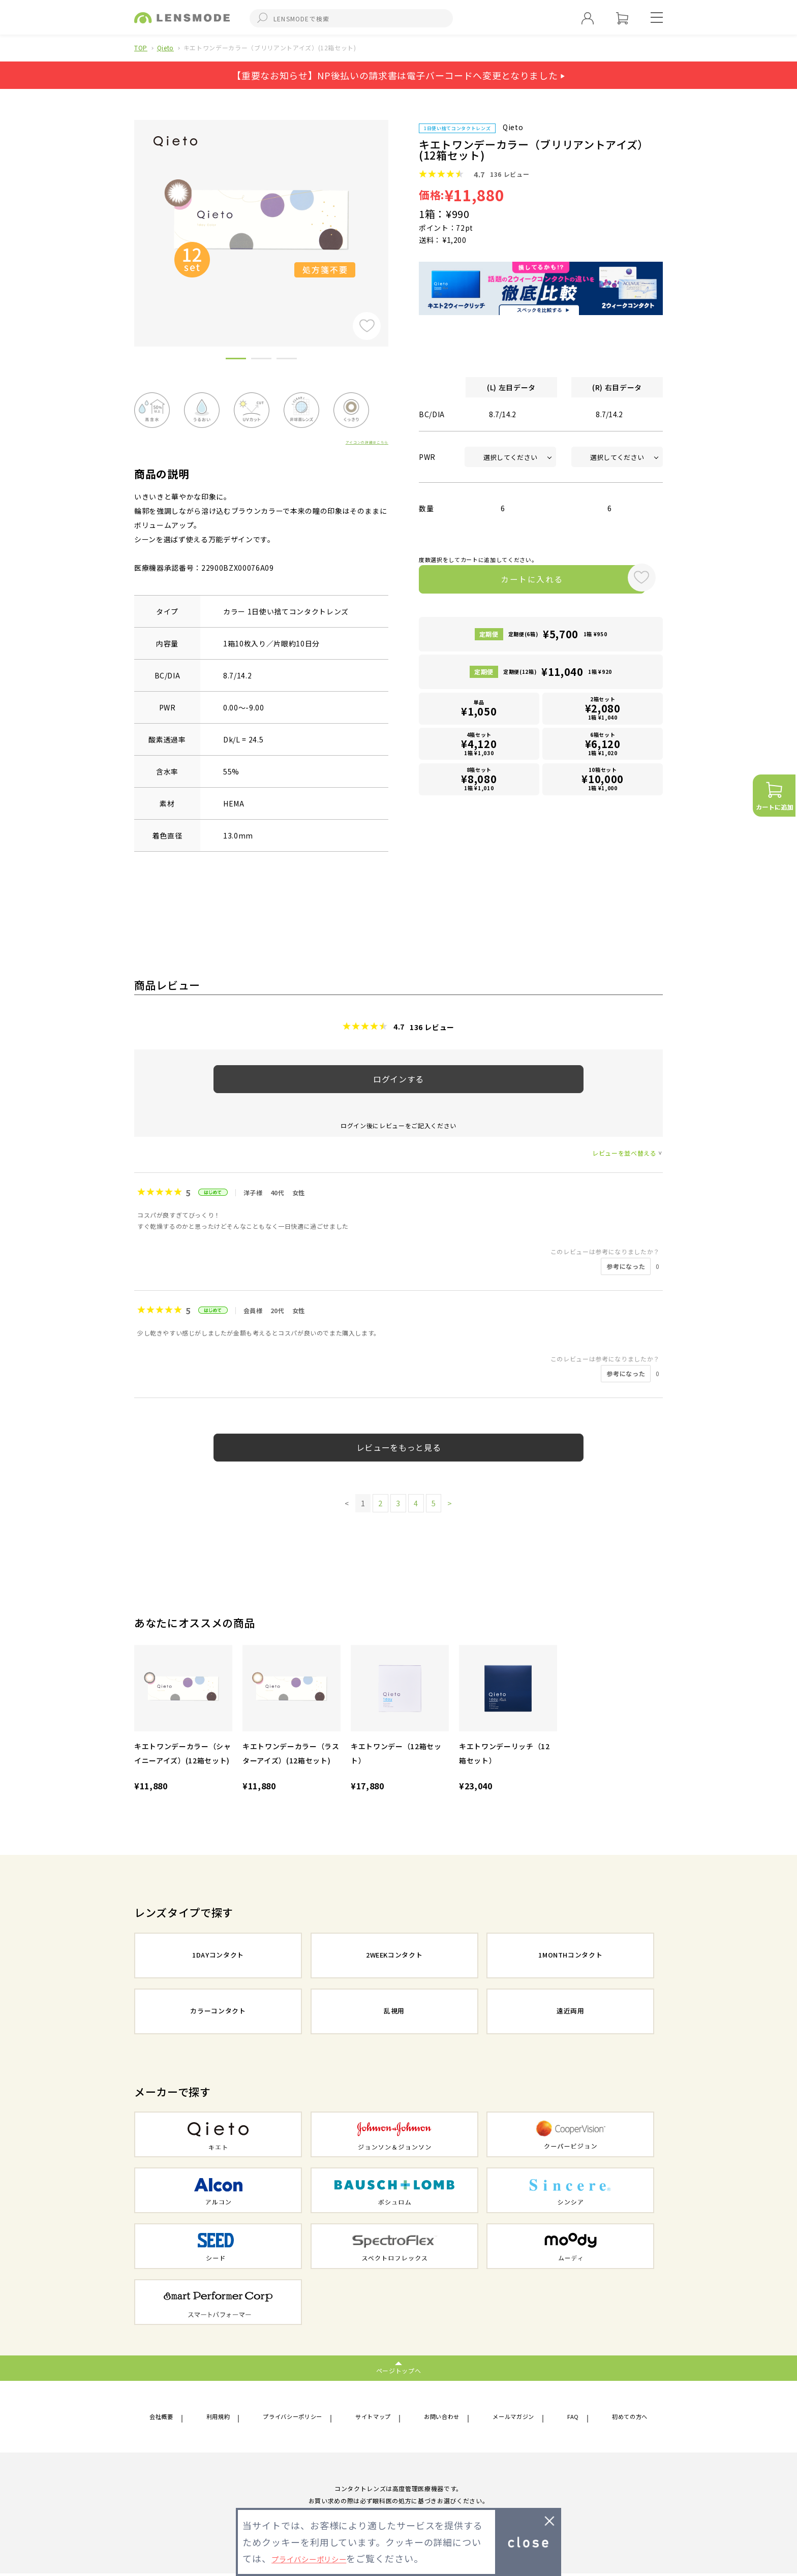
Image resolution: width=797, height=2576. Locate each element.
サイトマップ (376, 2418)
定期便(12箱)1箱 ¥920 (557, 675)
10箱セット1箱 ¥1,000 (603, 781)
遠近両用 (571, 2012)
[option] (261, 220)
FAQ (572, 2418)
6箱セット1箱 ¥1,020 (603, 746)
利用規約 (218, 2418)
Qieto (165, 47)
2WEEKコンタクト (394, 1956)
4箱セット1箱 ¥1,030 (479, 746)
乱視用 (394, 2012)
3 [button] (287, 360)
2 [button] (261, 360)
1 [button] (236, 360)
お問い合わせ (444, 2418)
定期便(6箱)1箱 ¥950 (557, 638)
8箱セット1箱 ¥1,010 (479, 781)
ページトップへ (398, 2370)
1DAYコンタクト (218, 1956)
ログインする (398, 1079)
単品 (479, 712)
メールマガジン (516, 2418)
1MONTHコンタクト (570, 1956)
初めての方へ (625, 2418)
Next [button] (396, 216)
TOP (140, 47)
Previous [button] (126, 216)
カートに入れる (519, 581)
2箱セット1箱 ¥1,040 (603, 712)
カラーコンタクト (218, 2012)
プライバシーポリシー (293, 2418)
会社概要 (164, 2418)
